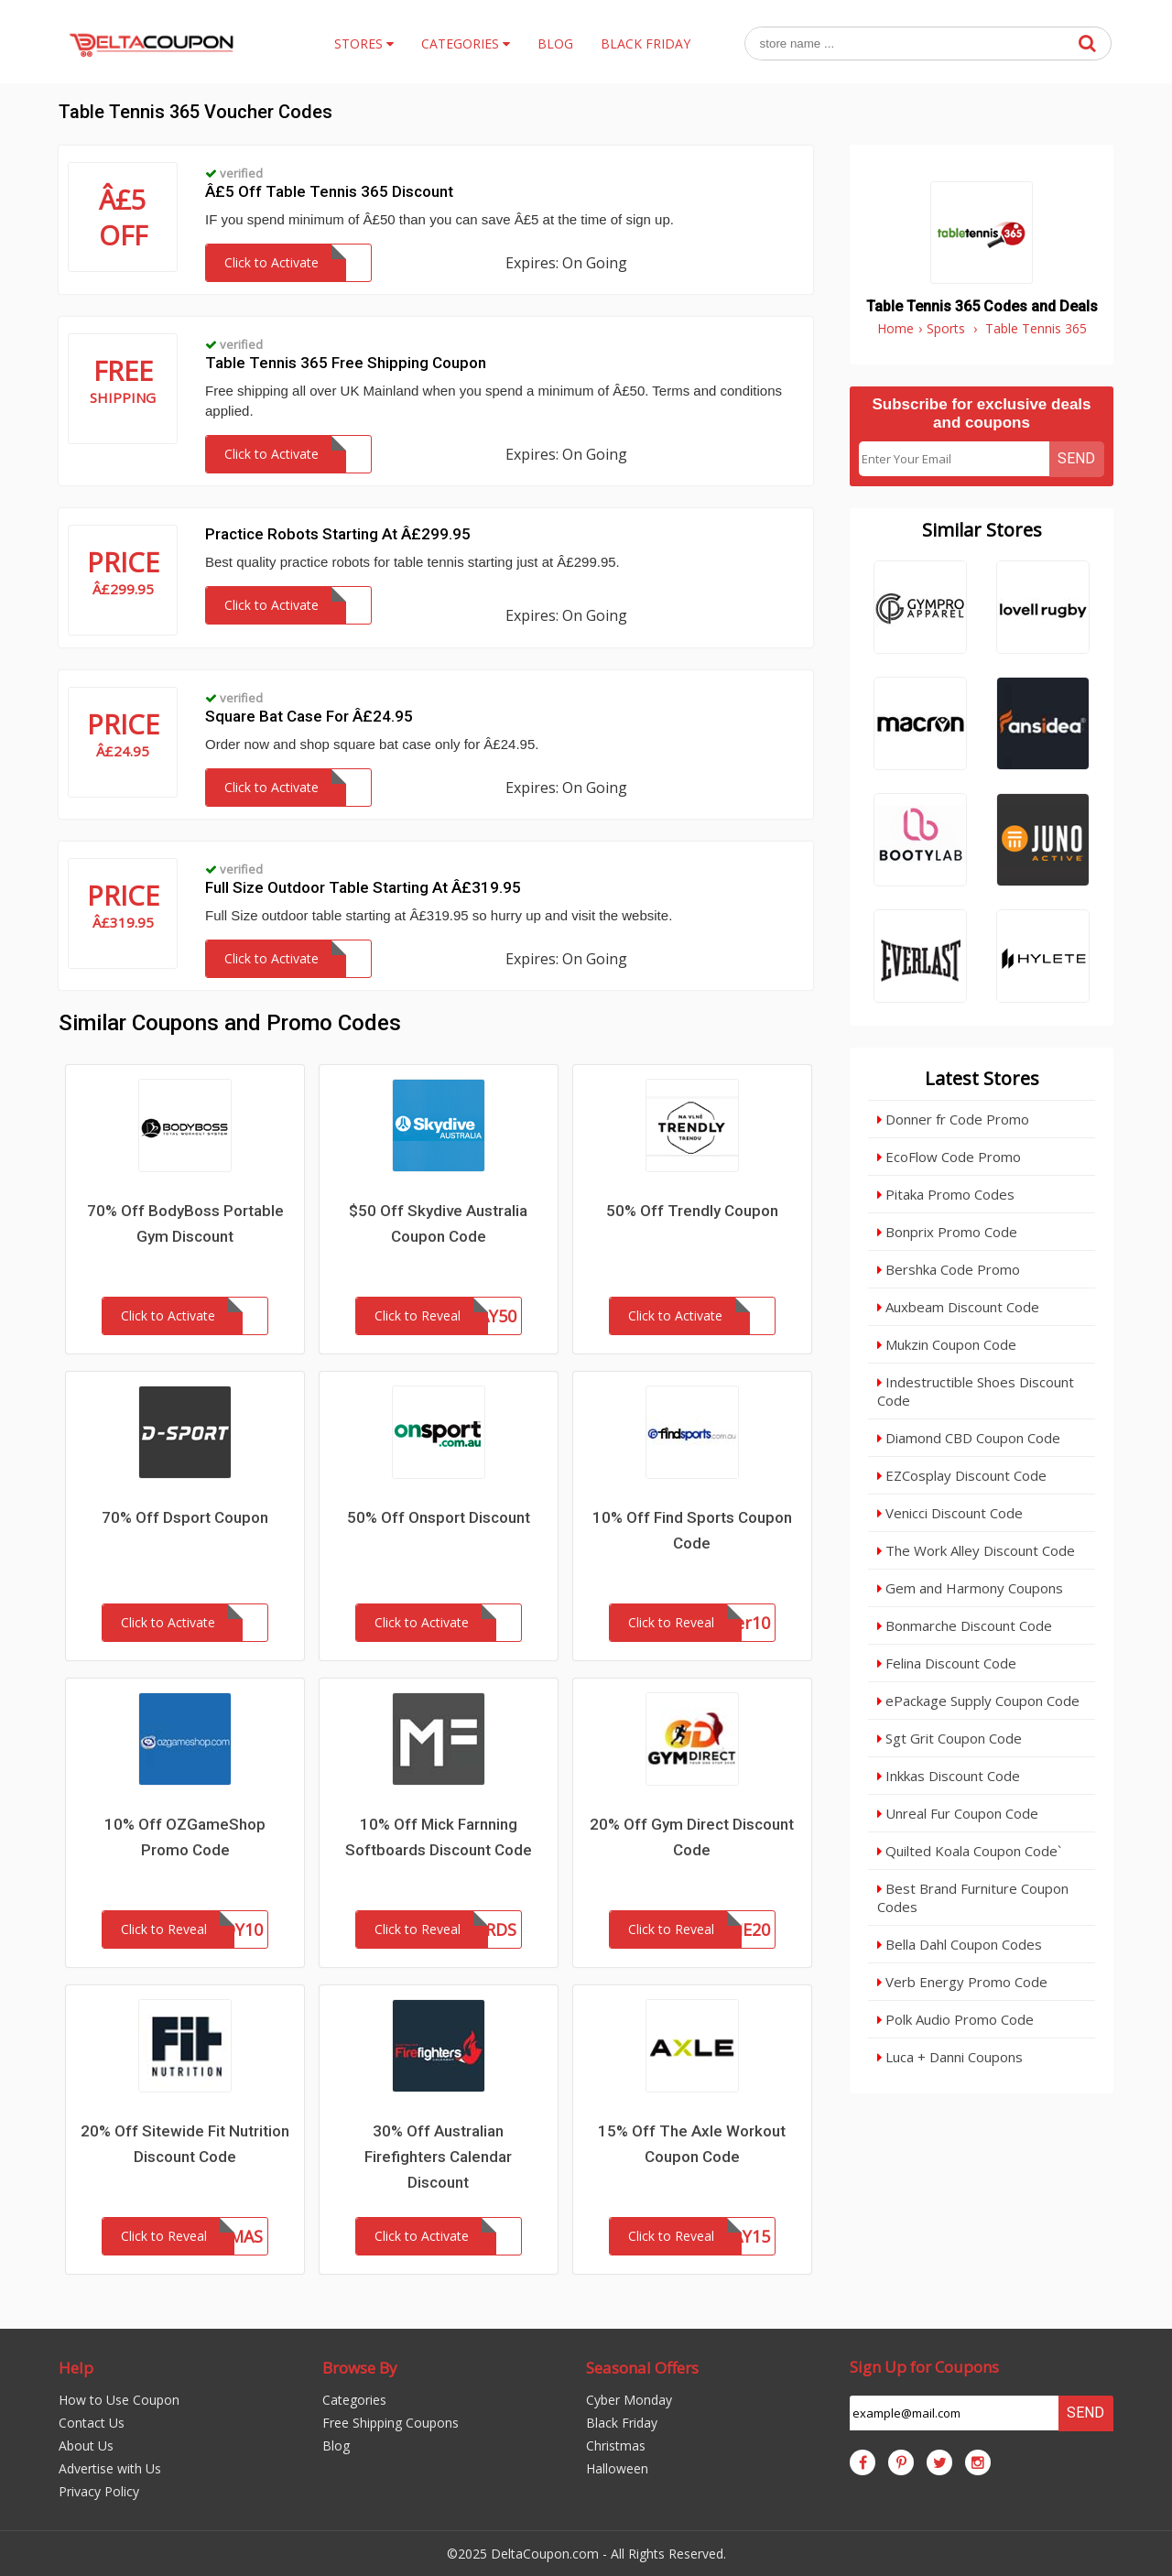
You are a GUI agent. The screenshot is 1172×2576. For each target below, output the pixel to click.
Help (76, 2367)
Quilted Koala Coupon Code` (969, 1851)
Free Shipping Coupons (390, 2422)
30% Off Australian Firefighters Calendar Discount (438, 2156)
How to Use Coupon (119, 2399)
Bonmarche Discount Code (964, 1625)
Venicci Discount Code (950, 1513)
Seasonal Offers (642, 2367)
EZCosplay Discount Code (962, 1475)
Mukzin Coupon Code (946, 1344)
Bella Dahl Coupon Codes (959, 1944)
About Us (86, 2445)
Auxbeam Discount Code (958, 1307)
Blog (336, 2445)
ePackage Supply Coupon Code (978, 1700)
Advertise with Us (110, 2468)
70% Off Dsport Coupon (185, 1517)
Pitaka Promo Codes (946, 1194)
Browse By (359, 2367)
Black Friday (621, 2422)
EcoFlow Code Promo (949, 1156)
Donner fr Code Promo (953, 1119)
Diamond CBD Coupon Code (968, 1438)
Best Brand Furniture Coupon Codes (973, 1897)
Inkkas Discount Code (948, 1775)
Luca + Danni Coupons (950, 2057)
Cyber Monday (629, 2399)
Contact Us (92, 2422)
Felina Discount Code (946, 1663)
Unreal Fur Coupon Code (957, 1813)
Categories (354, 2399)
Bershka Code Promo (948, 1269)
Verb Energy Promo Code (962, 1982)
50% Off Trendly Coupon (692, 1210)
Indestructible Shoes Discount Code (975, 1391)
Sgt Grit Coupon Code (949, 1738)
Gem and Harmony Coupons (970, 1588)
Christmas (616, 2445)
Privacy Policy (99, 2491)
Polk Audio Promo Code (955, 2019)
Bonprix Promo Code (947, 1232)
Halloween (617, 2468)
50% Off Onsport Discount (438, 1517)
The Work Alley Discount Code (976, 1550)
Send (1076, 458)
